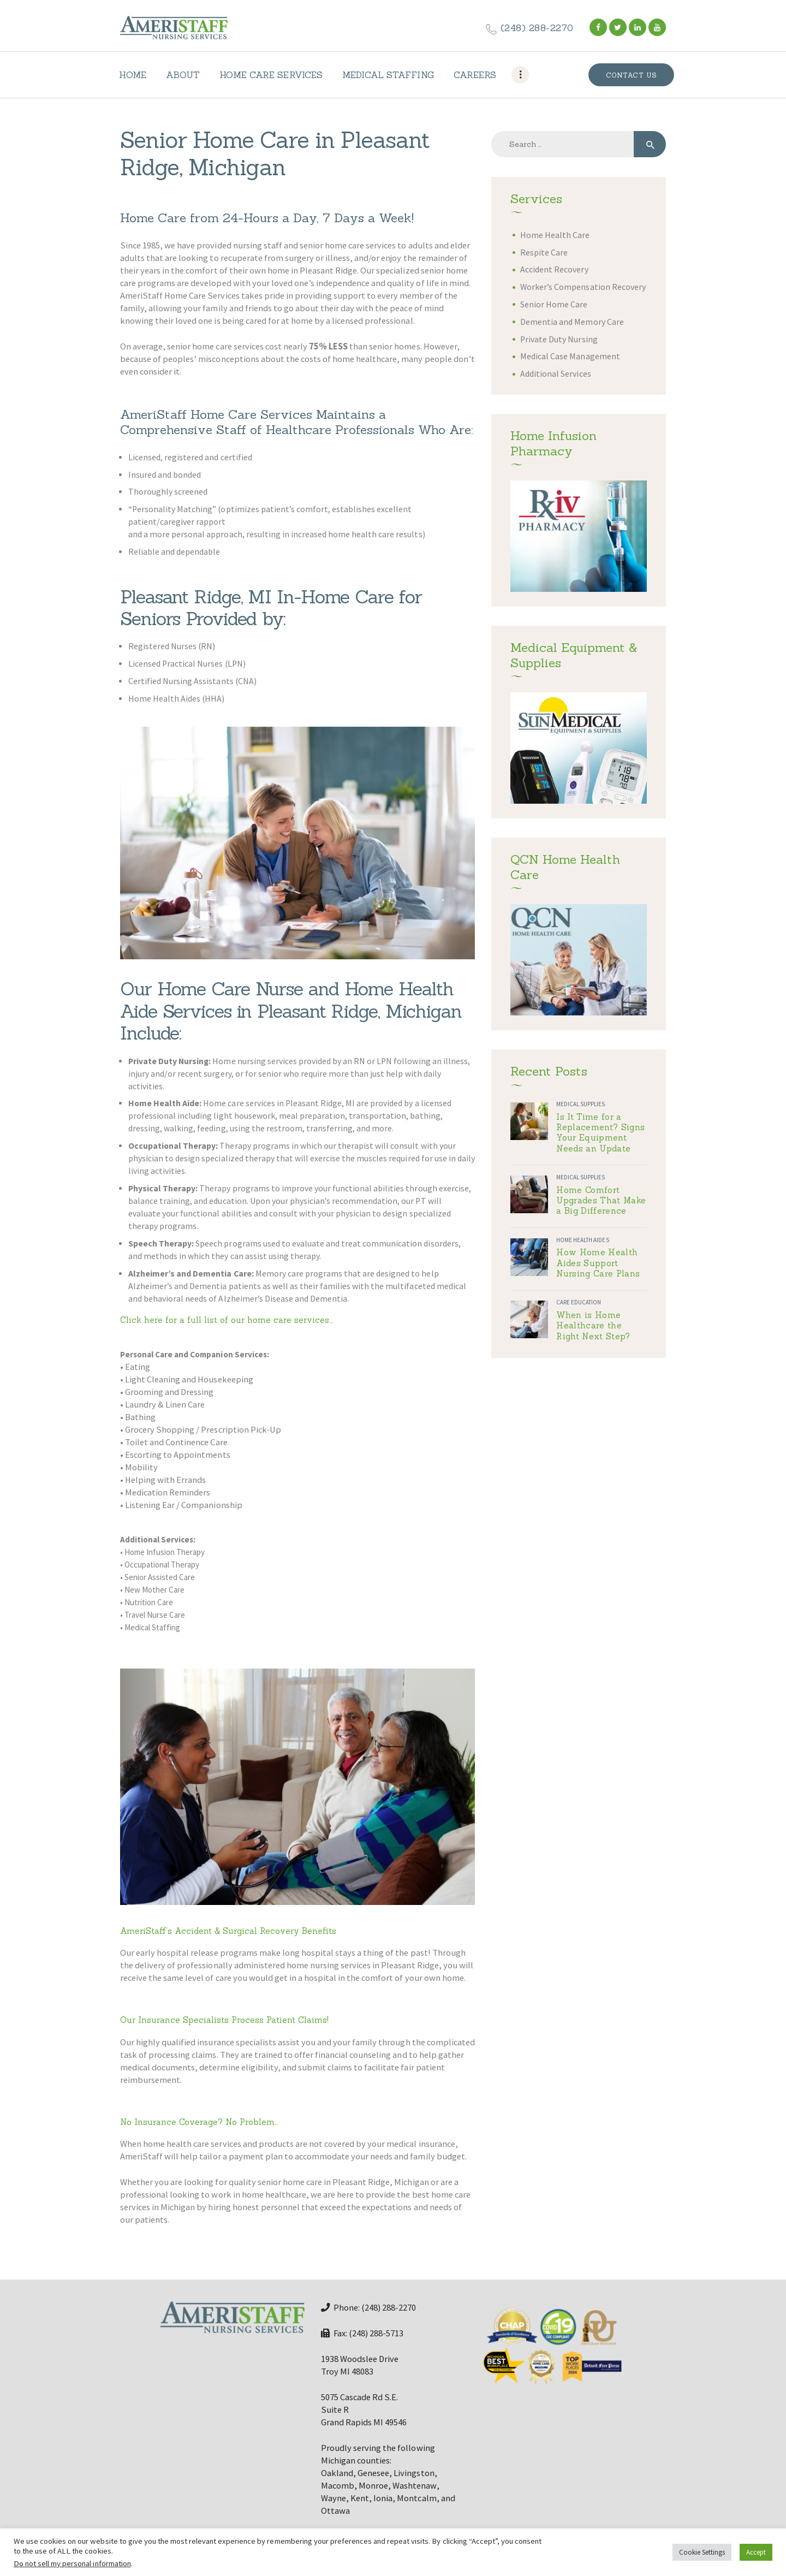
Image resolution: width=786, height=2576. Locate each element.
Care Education (578, 1302)
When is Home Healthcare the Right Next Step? (593, 1326)
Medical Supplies (580, 1104)
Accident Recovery (554, 269)
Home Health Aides (582, 1240)
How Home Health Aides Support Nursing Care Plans (598, 1263)
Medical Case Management (570, 356)
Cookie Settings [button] (702, 2552)
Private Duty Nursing (558, 339)
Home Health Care (555, 235)
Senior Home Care (553, 304)
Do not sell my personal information (72, 2563)
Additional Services (555, 374)
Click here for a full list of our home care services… (226, 1320)
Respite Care (544, 252)
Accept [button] (756, 2552)
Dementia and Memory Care (571, 322)
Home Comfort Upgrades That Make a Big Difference (601, 1200)
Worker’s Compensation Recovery (583, 287)
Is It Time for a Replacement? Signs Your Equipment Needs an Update (600, 1133)
